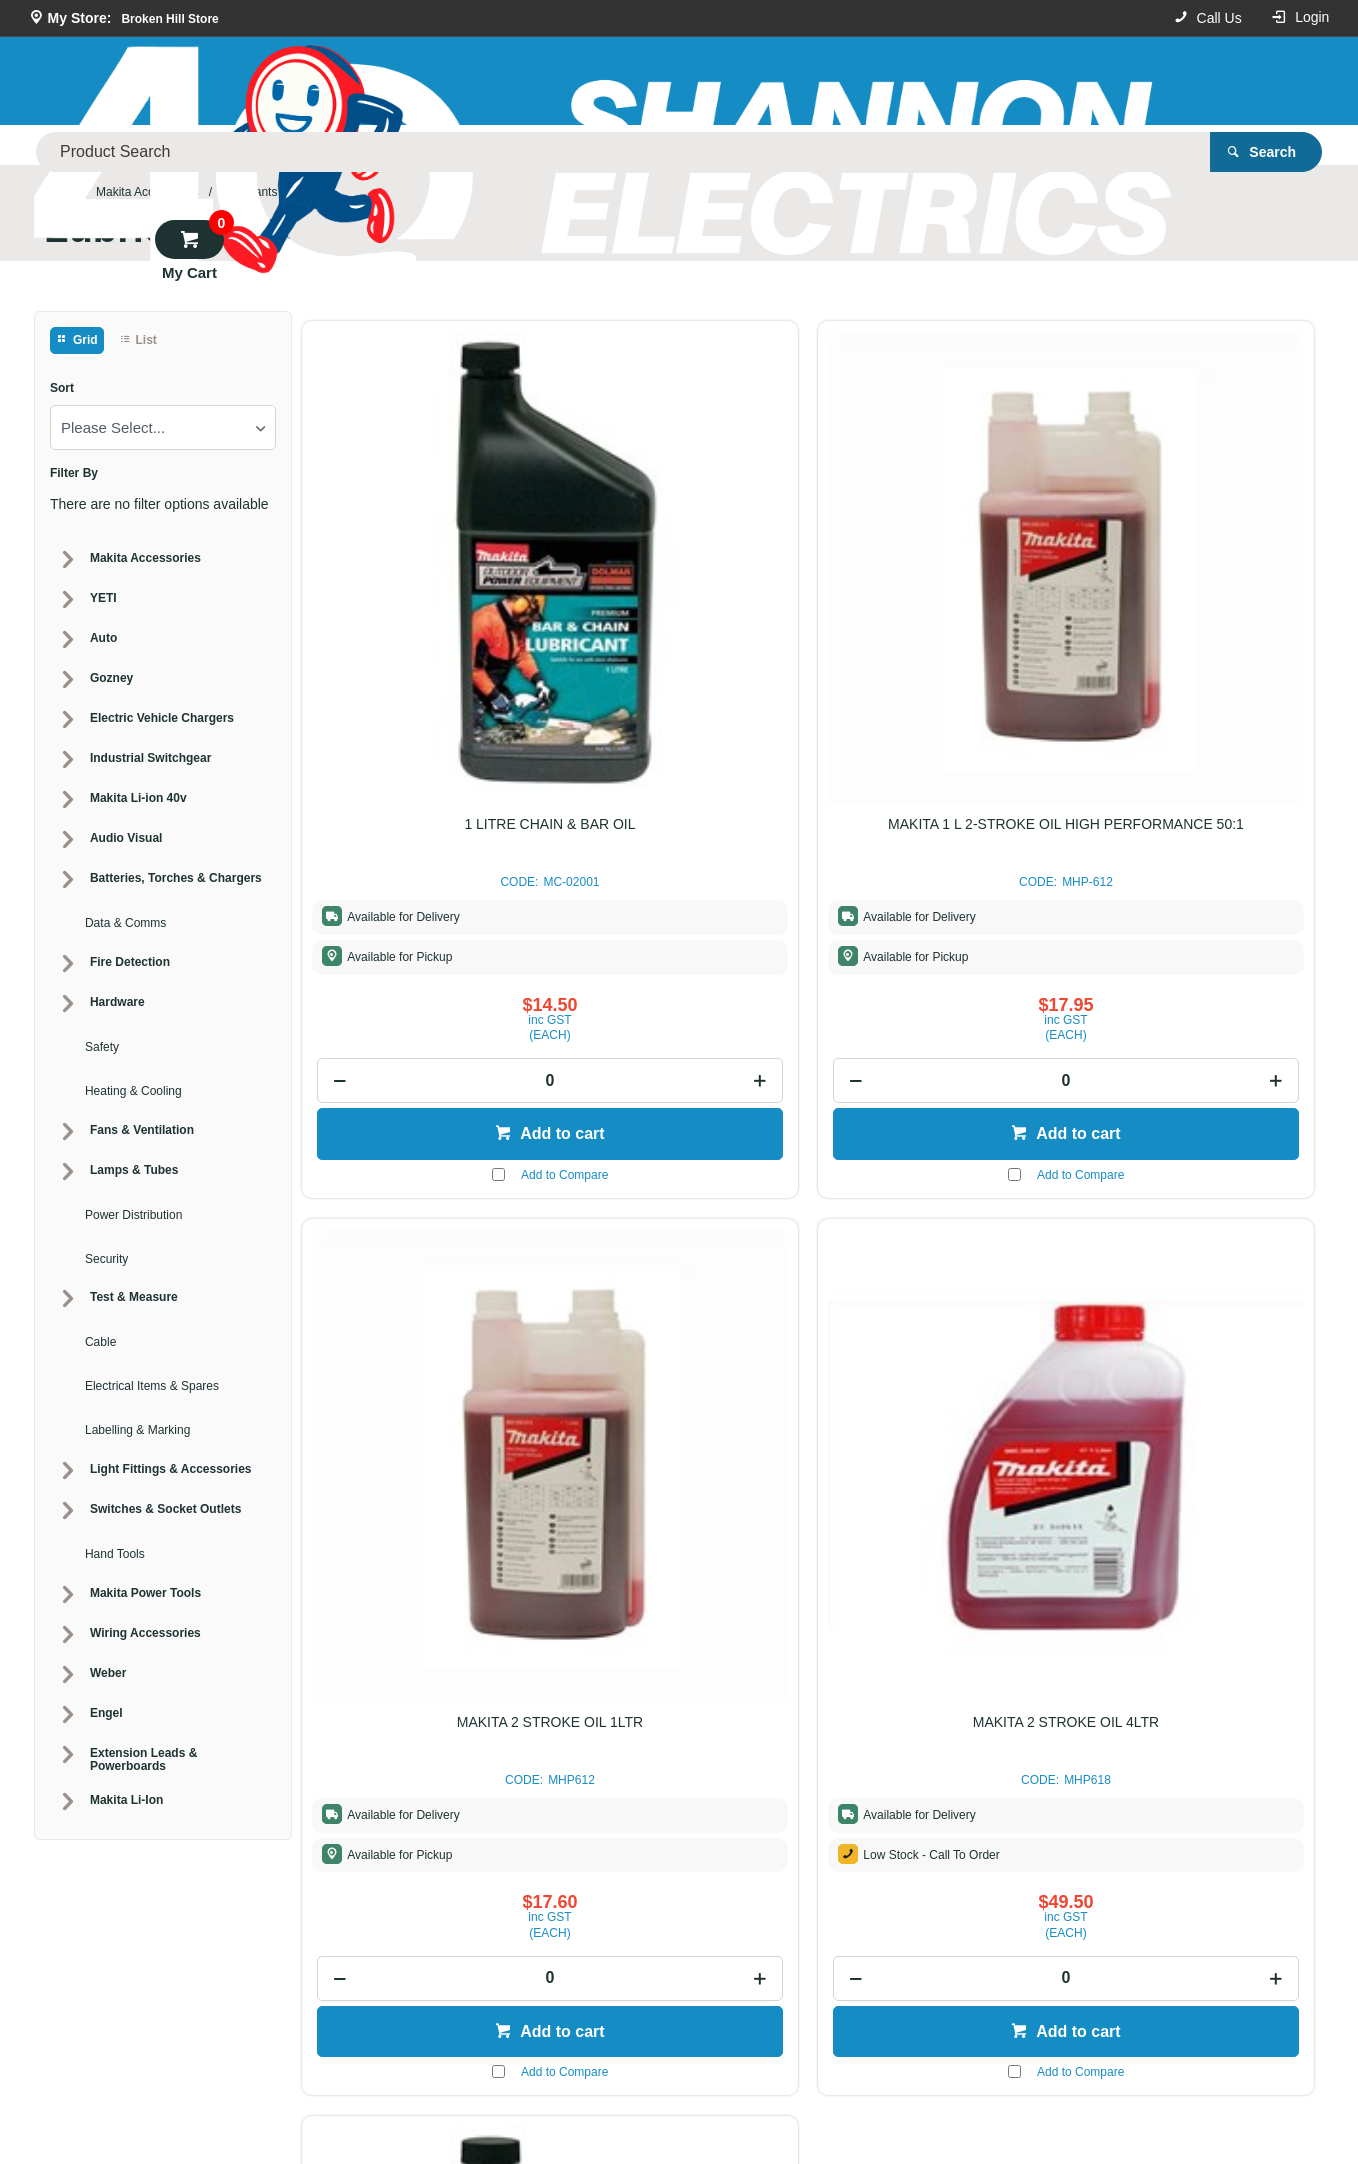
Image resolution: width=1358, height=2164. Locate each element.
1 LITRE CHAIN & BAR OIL (420, 556)
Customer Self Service (647, 2102)
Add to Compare (435, 906)
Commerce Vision (785, 2102)
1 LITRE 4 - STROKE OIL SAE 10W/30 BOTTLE (421, 1204)
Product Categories (219, 145)
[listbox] (163, 427)
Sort (62, 388)
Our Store (366, 145)
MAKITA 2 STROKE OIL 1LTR (937, 556)
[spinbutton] (420, 812)
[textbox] (723, 80)
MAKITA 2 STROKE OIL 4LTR (1195, 556)
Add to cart (431, 865)
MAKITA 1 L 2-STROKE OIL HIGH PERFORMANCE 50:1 (679, 564)
